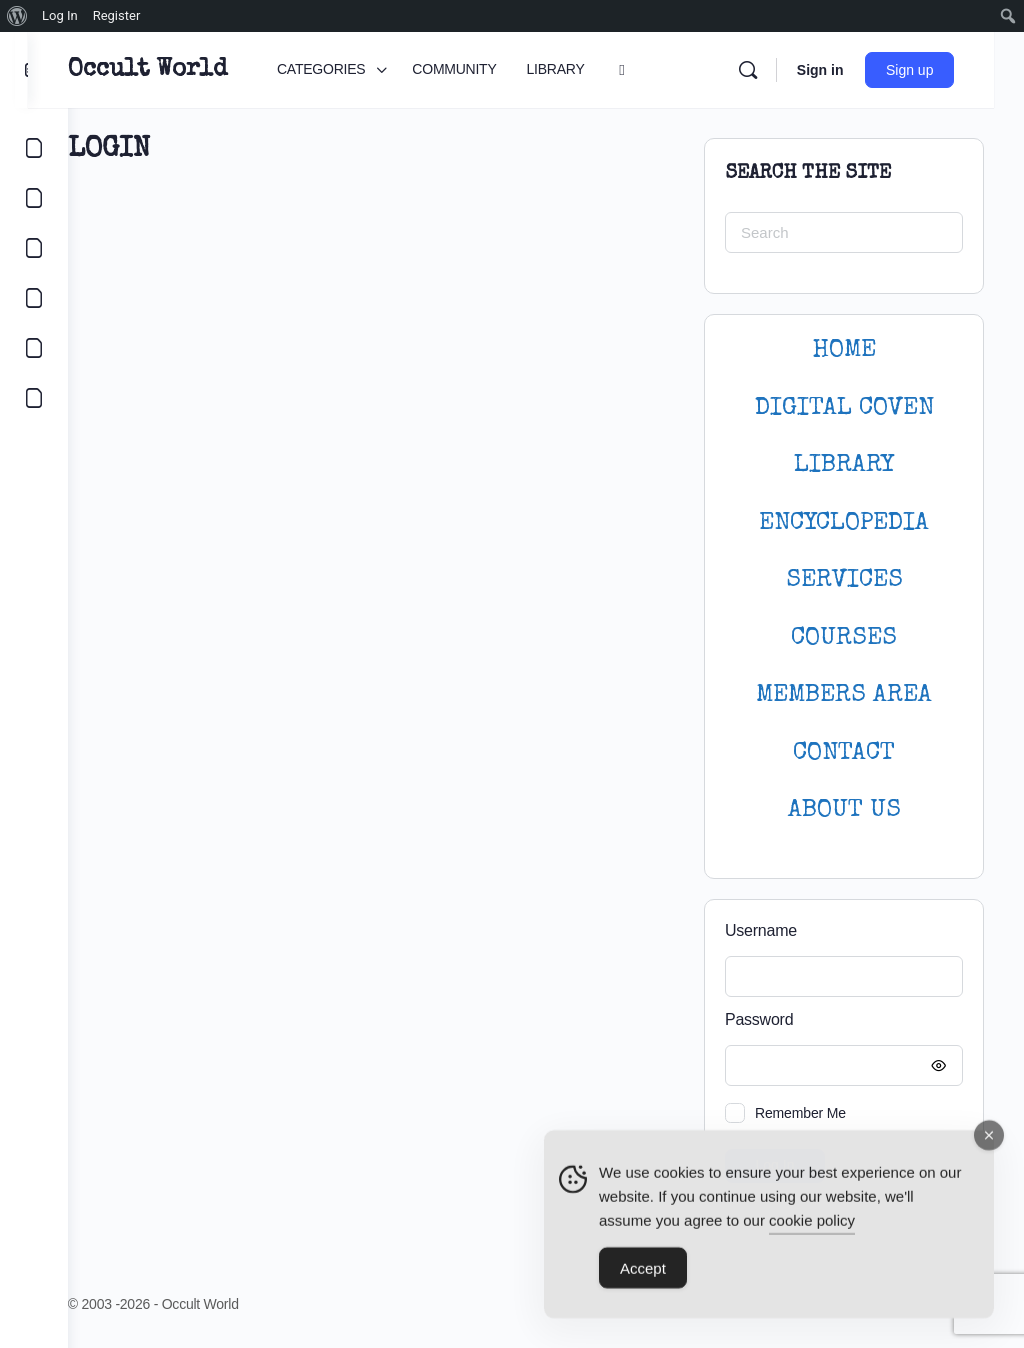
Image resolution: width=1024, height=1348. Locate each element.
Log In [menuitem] (60, 15)
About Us (844, 810)
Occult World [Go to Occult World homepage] (187, 70)
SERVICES (844, 580)
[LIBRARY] (34, 248)
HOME (844, 350)
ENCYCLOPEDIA (844, 523)
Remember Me (800, 1113)
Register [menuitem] (117, 15)
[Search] (777, 70)
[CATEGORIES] (34, 148)
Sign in (849, 70)
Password (839, 1020)
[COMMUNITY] (34, 198)
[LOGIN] (34, 348)
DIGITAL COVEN (844, 408)
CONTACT (844, 753)
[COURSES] (34, 298)
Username (761, 930)
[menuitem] (17, 16)
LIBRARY (844, 465)
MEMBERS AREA (844, 695)
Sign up (939, 70)
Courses (844, 638)
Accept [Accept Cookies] (643, 1273)
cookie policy (812, 1225)
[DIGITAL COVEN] (34, 398)
